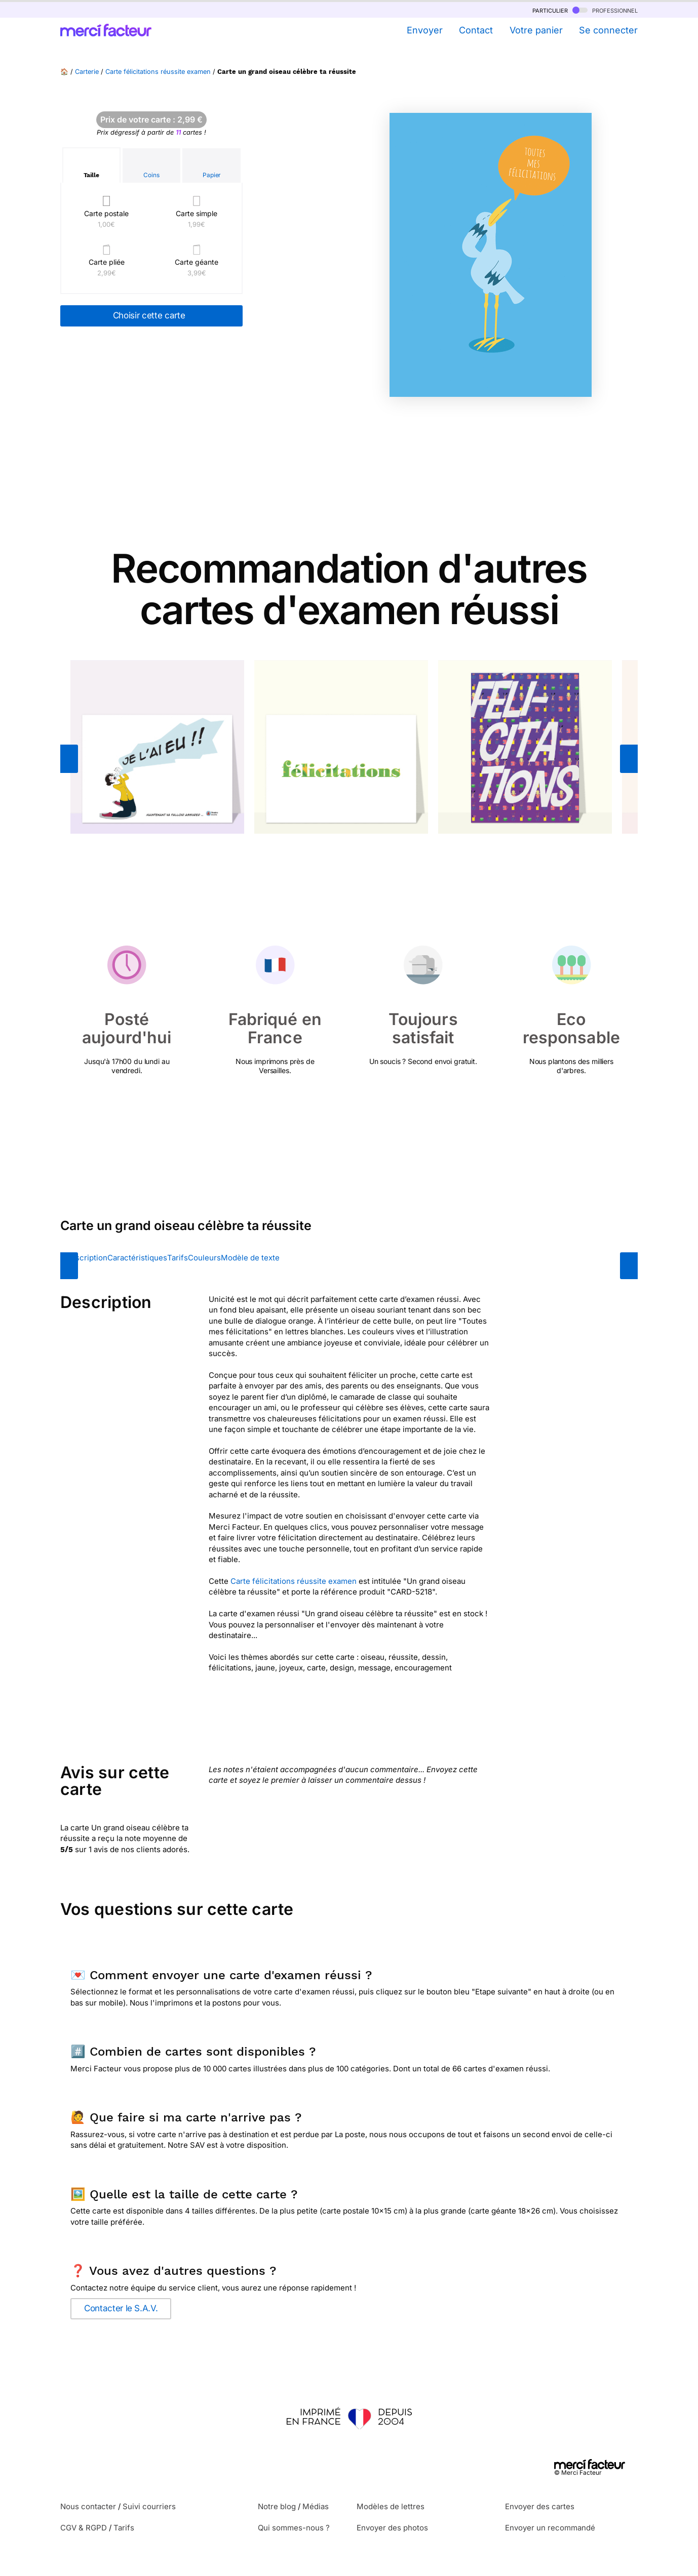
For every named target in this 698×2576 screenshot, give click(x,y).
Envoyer (425, 30)
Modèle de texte (250, 1257)
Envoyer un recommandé (550, 2527)
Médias (315, 2506)
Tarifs (177, 1257)
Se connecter (608, 30)
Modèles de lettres (390, 2506)
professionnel (605, 10)
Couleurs (204, 1257)
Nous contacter (88, 2506)
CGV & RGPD (83, 2527)
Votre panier (536, 30)
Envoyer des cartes (539, 2506)
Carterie (87, 71)
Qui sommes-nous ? (294, 2527)
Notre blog (277, 2506)
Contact (476, 30)
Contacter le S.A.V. (121, 2308)
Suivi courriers (149, 2506)
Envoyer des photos (392, 2527)
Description (86, 1257)
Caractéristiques (137, 1257)
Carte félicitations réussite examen (158, 71)
